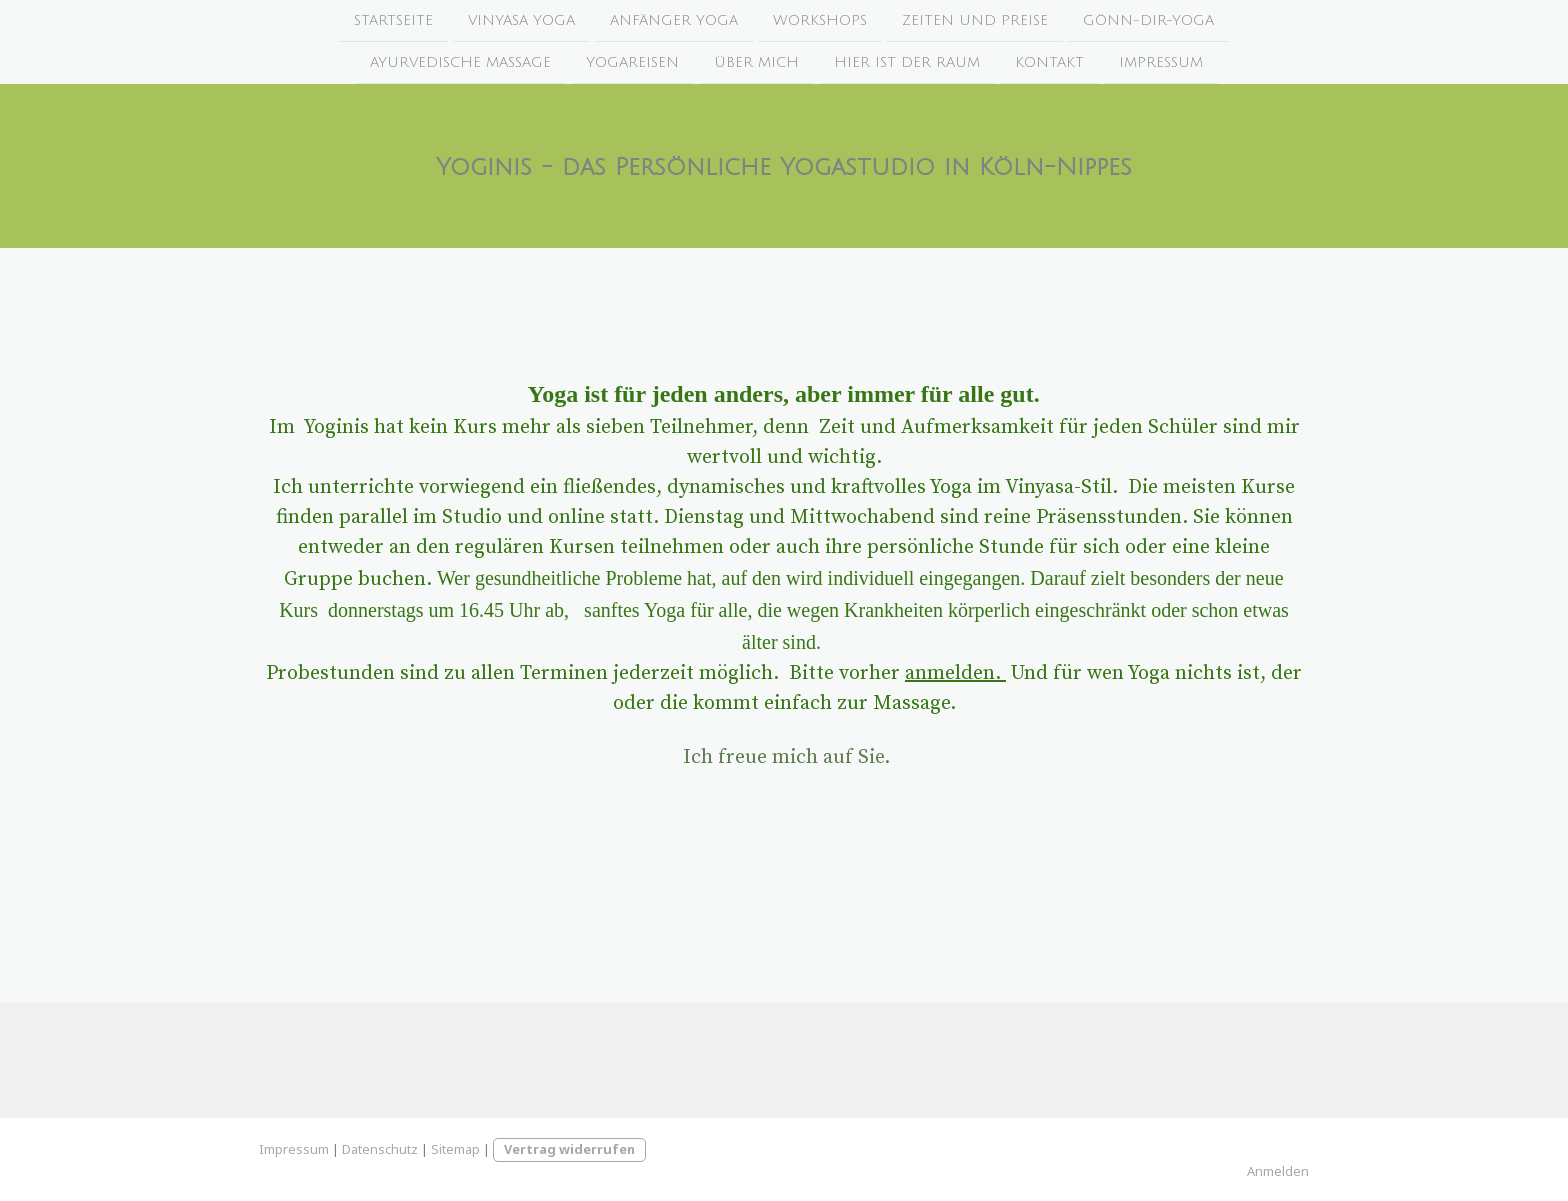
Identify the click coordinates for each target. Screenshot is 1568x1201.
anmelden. (955, 673)
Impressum (1161, 64)
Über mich (756, 64)
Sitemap (455, 1149)
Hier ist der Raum (907, 64)
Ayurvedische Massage (460, 64)
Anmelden (1278, 1171)
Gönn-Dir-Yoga (1148, 20)
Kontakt (1049, 64)
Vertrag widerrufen (569, 1149)
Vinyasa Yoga (521, 20)
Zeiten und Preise (975, 20)
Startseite (393, 20)
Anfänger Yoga (674, 20)
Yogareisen (632, 64)
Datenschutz (380, 1149)
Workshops (820, 20)
